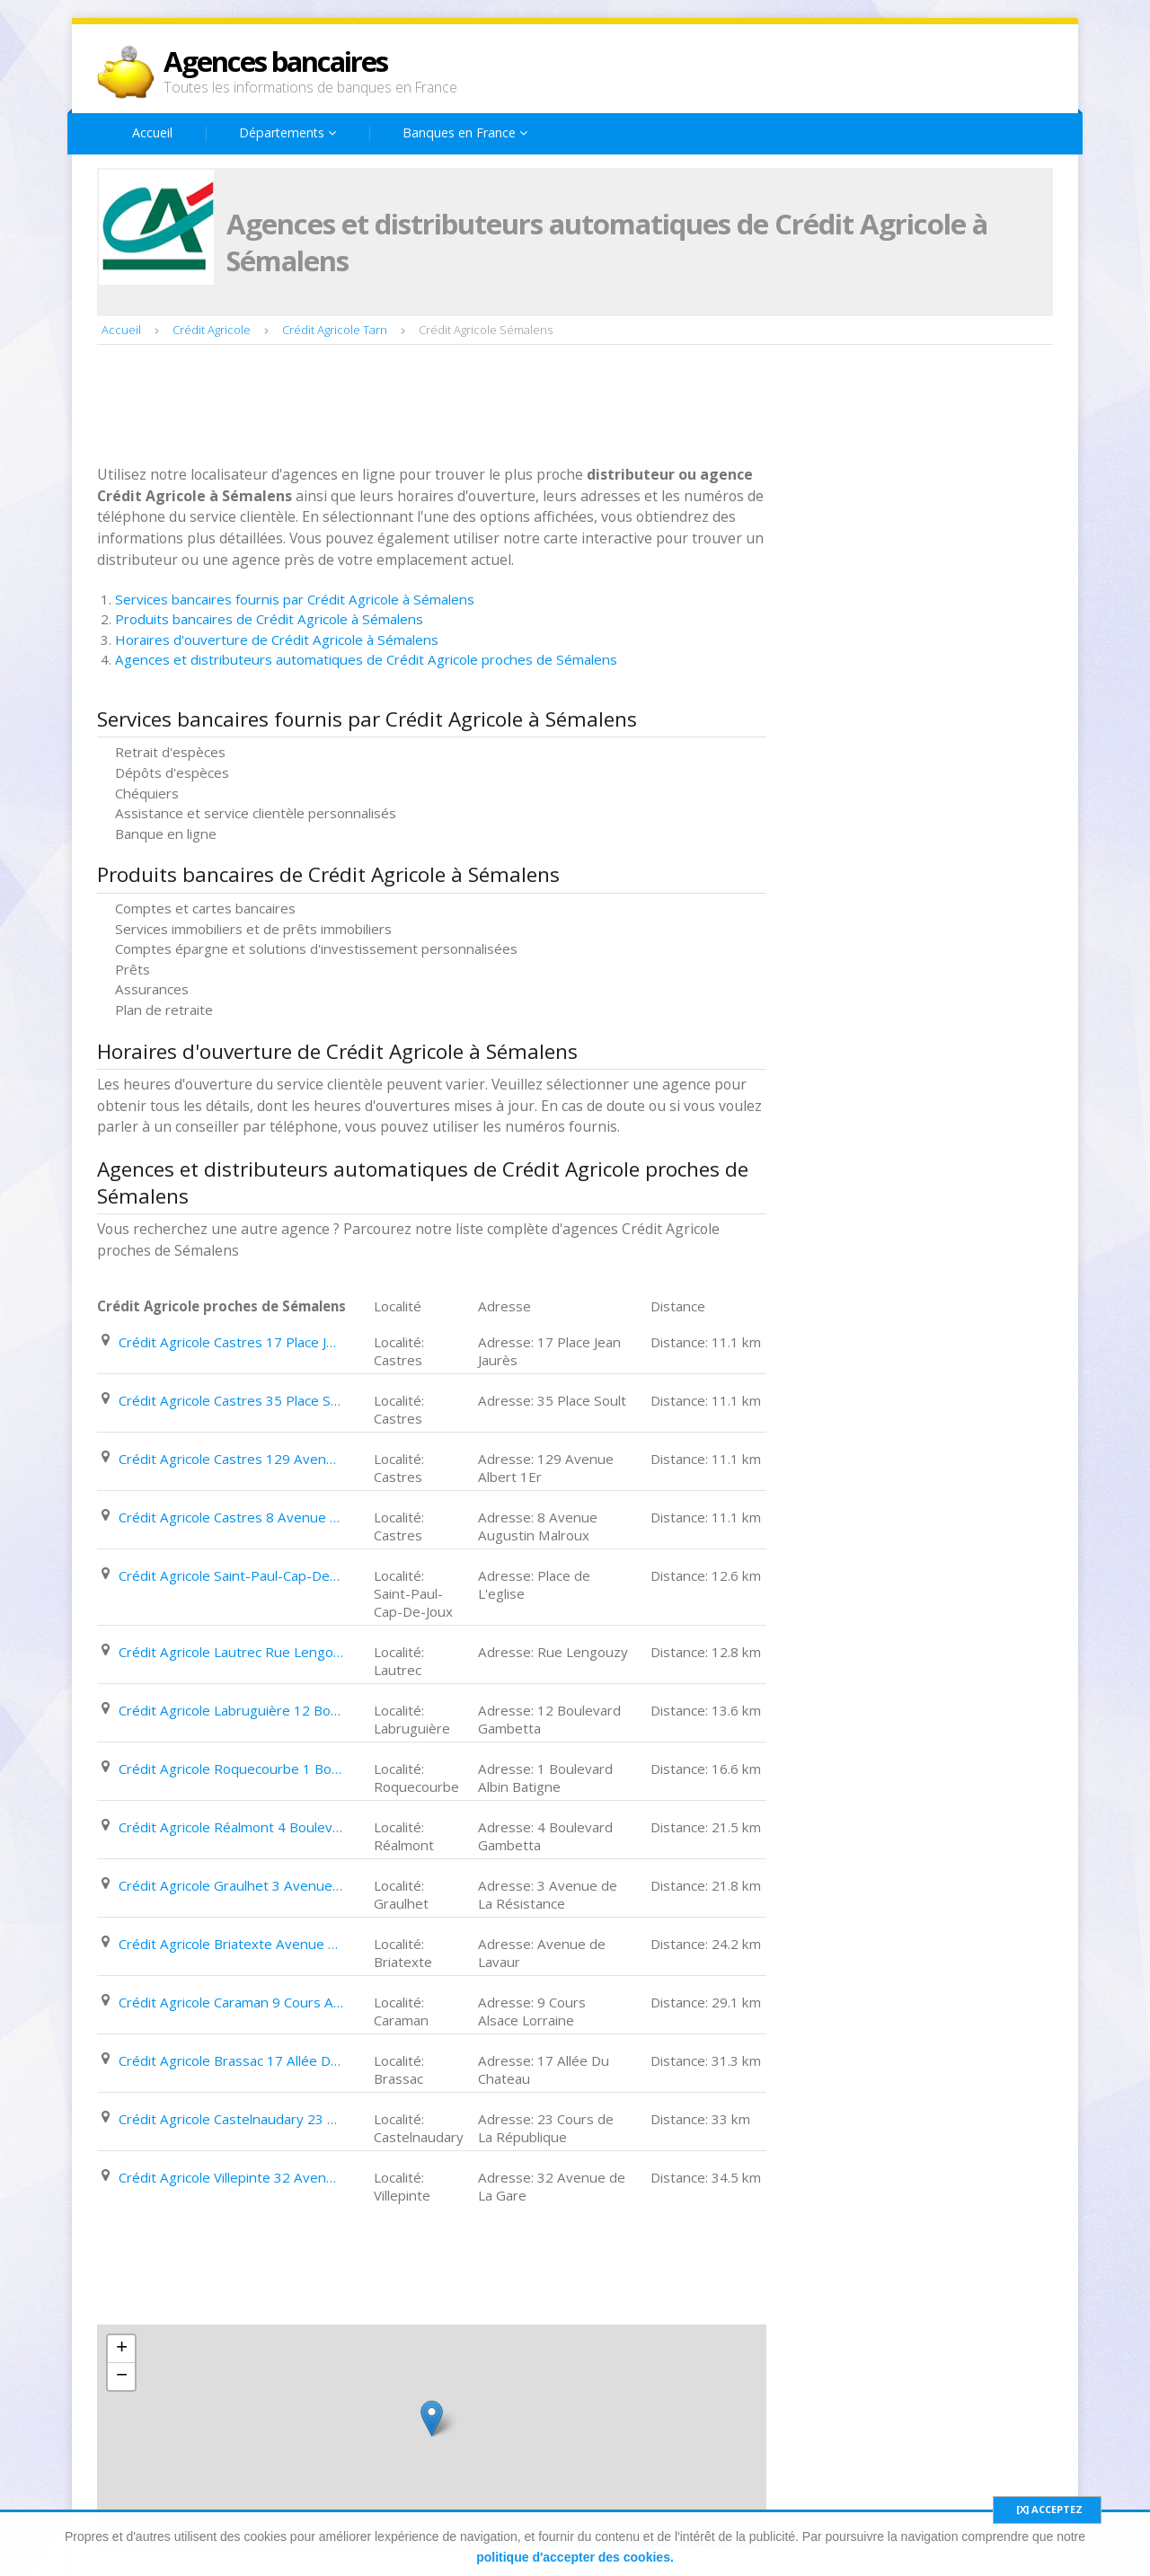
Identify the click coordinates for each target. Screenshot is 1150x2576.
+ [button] (122, 2348)
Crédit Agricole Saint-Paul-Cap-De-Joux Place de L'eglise (231, 1575)
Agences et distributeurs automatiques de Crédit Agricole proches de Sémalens (366, 659)
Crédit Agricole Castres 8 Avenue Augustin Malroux (231, 1517)
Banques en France (464, 132)
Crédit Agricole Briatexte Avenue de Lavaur (231, 1944)
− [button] (122, 2376)
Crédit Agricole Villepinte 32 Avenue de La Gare (231, 2177)
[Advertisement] (424, 406)
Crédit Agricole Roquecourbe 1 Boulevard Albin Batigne (231, 1769)
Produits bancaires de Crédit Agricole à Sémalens (269, 619)
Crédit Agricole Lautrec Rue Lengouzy (231, 1652)
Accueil (152, 132)
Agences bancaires (275, 61)
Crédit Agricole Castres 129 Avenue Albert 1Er (231, 1459)
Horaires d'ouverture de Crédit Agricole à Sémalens (276, 639)
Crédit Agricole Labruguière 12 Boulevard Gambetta (231, 1710)
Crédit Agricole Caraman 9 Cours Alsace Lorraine (231, 2002)
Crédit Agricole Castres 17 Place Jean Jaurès (231, 1342)
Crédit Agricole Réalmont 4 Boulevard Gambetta (231, 1827)
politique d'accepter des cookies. (575, 2557)
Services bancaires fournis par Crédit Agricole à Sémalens (294, 599)
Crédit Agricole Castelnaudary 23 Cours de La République (231, 2119)
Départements (287, 132)
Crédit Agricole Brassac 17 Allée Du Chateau (231, 2060)
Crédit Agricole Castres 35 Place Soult (231, 1400)
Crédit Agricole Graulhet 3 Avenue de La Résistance (231, 1885)
